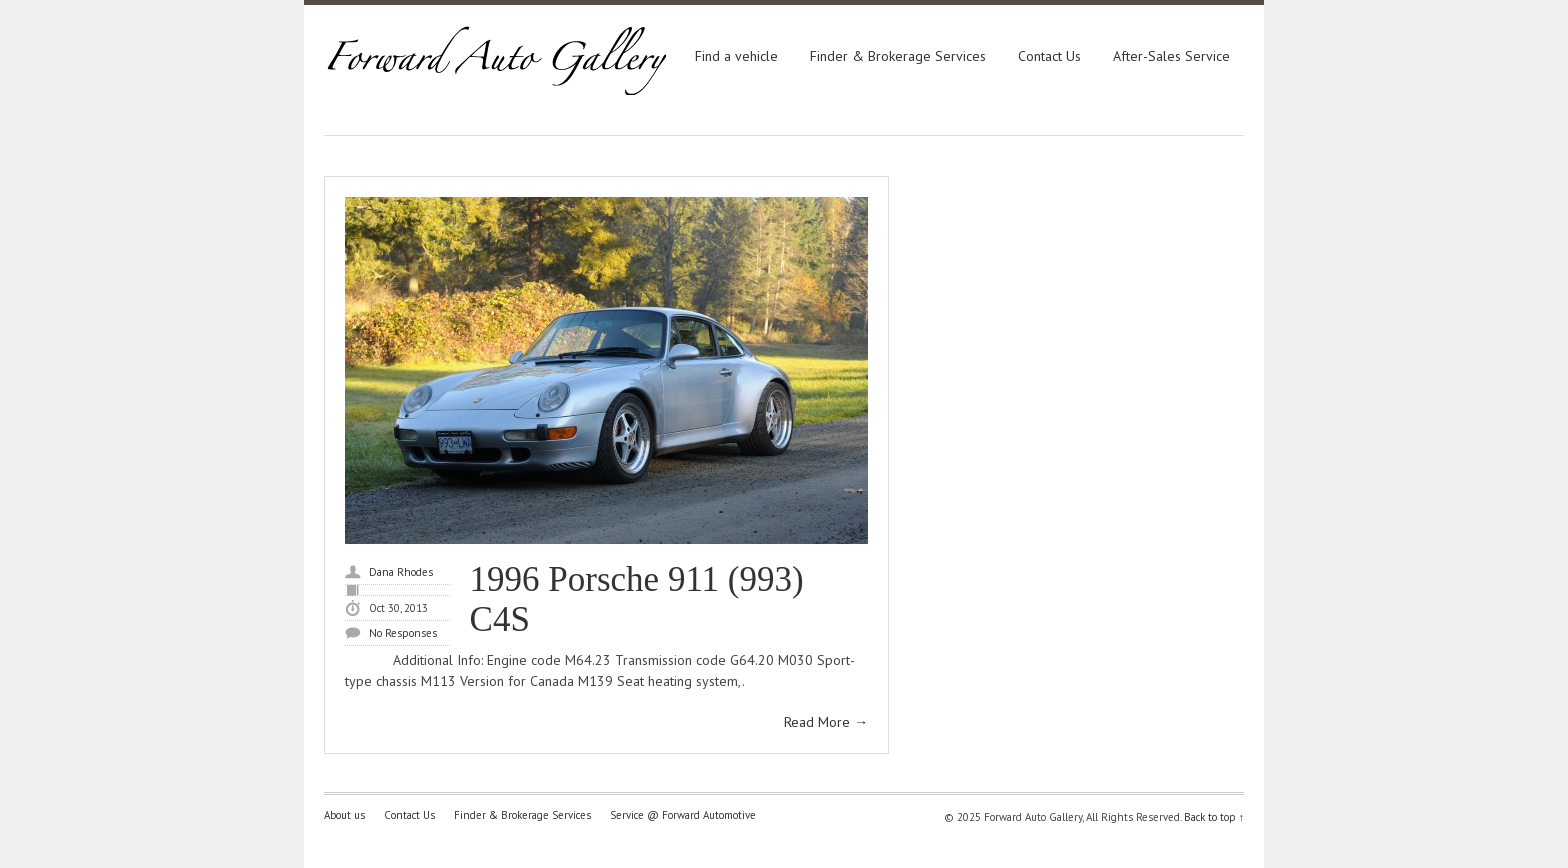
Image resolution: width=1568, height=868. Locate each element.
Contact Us (1049, 56)
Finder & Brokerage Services (898, 56)
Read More (826, 722)
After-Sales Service (1171, 56)
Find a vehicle (736, 56)
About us (344, 815)
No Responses (403, 633)
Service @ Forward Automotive (683, 815)
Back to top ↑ (1214, 817)
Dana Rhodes (401, 572)
